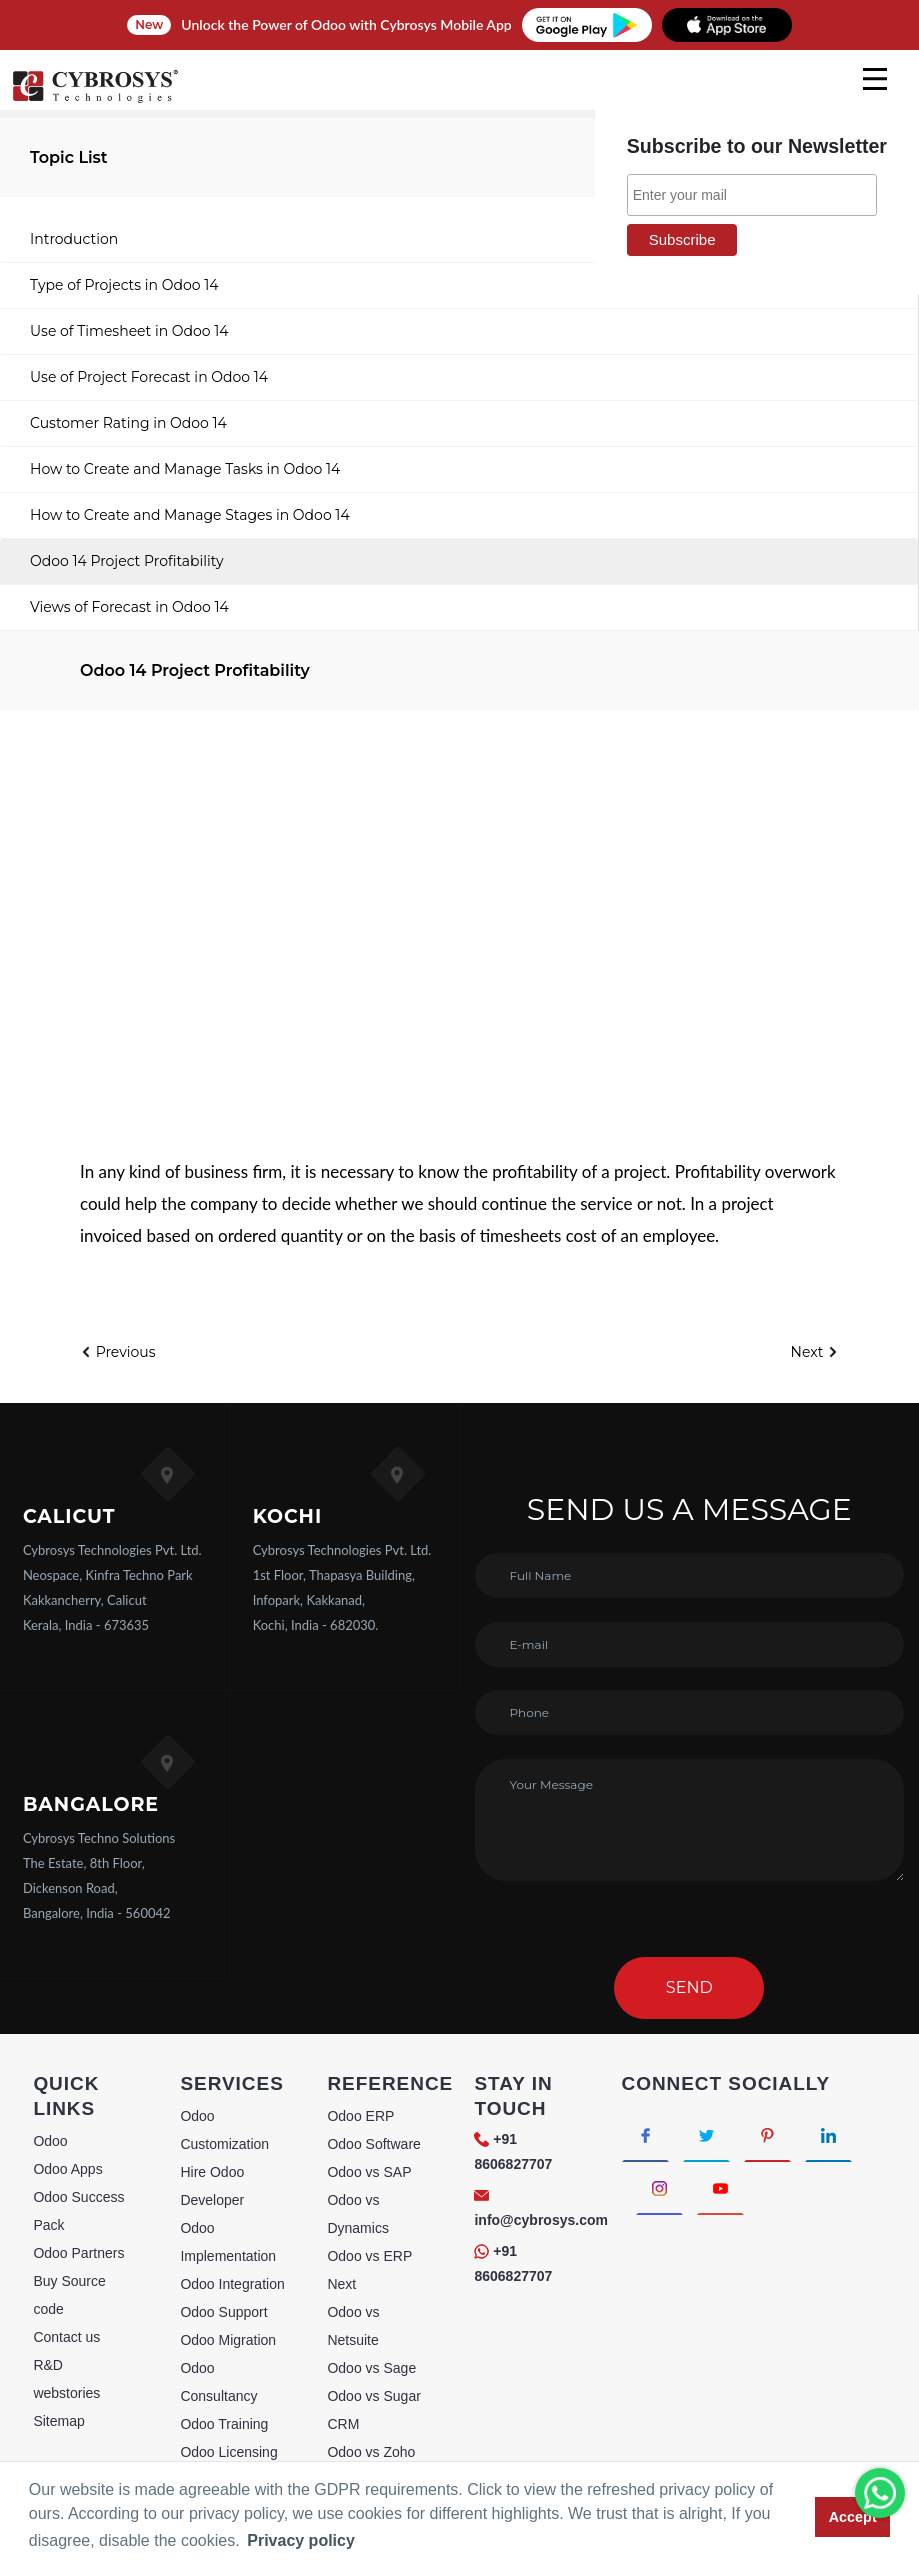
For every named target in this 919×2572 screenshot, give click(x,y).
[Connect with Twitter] (706, 2135)
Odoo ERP (360, 2116)
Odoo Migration (228, 2340)
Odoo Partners (78, 2253)
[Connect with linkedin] (828, 2135)
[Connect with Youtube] (720, 2188)
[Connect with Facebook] (645, 2135)
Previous (118, 1352)
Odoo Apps (67, 2169)
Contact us (66, 2337)
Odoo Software (373, 2144)
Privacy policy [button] (301, 2540)
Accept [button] (853, 2517)
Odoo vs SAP (369, 2172)
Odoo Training (224, 2424)
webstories (66, 2393)
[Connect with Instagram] (659, 2188)
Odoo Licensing (228, 2452)
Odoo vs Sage (371, 2368)
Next (815, 1352)
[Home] (95, 100)
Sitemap (58, 2421)
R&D (48, 2365)
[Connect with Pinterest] (767, 2135)
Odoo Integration (232, 2284)
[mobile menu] (875, 79)
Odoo (50, 2141)
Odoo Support (223, 2312)
